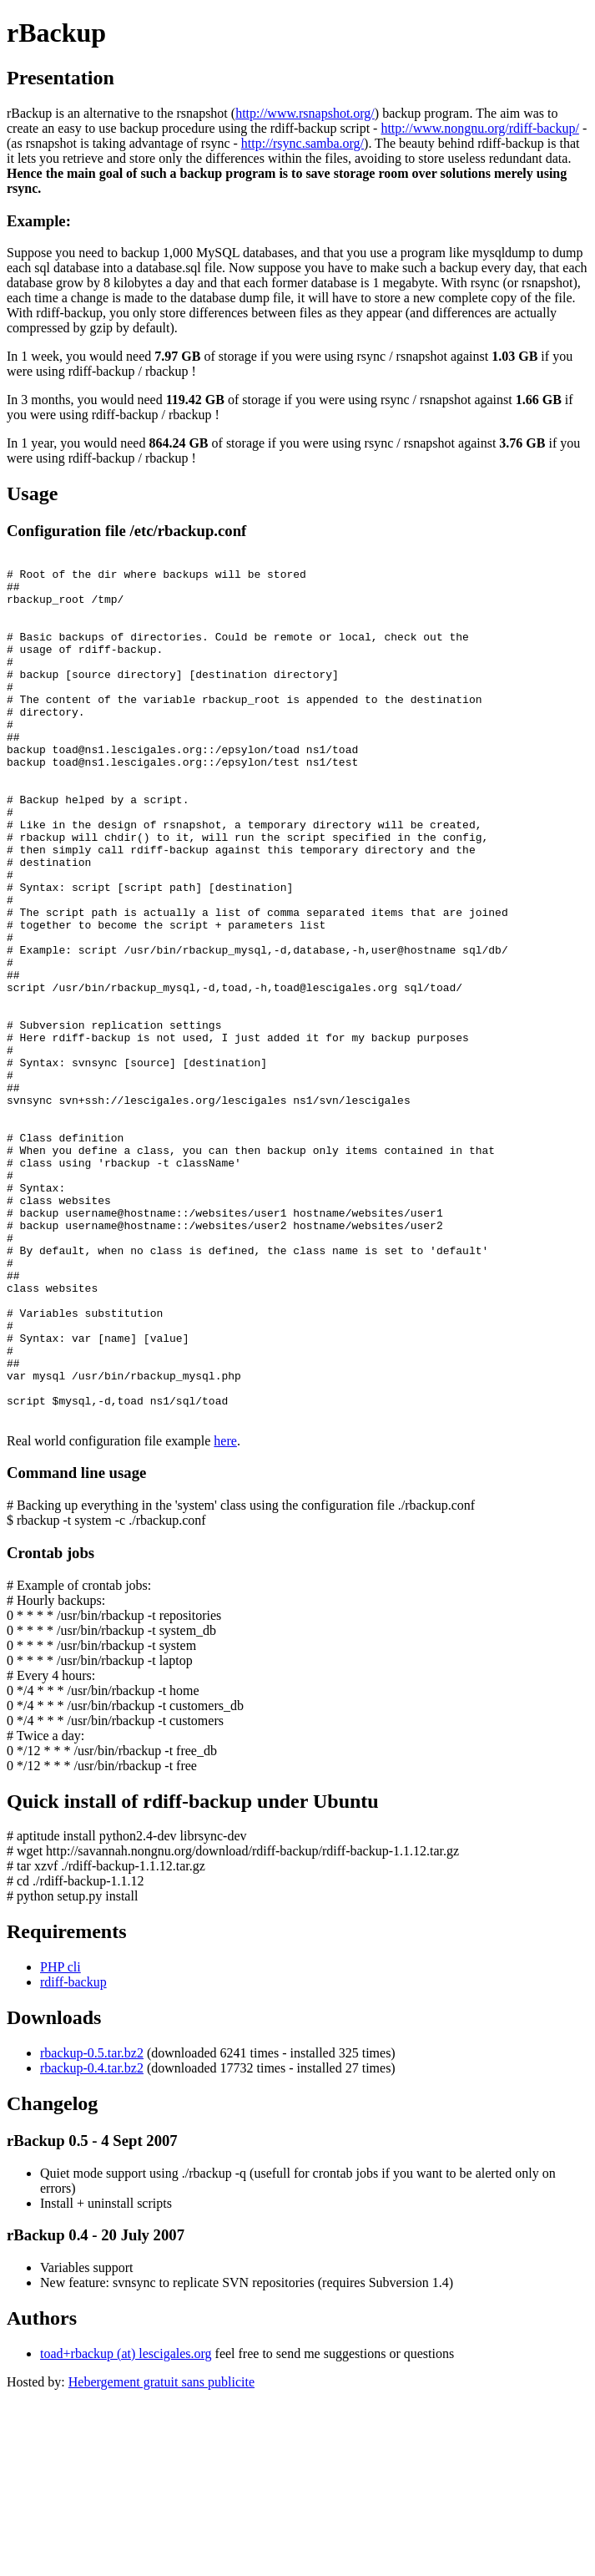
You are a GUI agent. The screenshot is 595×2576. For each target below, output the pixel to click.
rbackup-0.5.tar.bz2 (92, 2226)
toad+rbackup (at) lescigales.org (126, 2526)
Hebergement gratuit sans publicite (161, 2555)
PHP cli (60, 2140)
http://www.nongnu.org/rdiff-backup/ (479, 128)
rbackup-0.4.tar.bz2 (92, 2241)
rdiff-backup (73, 2155)
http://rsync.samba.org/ (302, 143)
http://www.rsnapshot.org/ (305, 113)
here (225, 1614)
